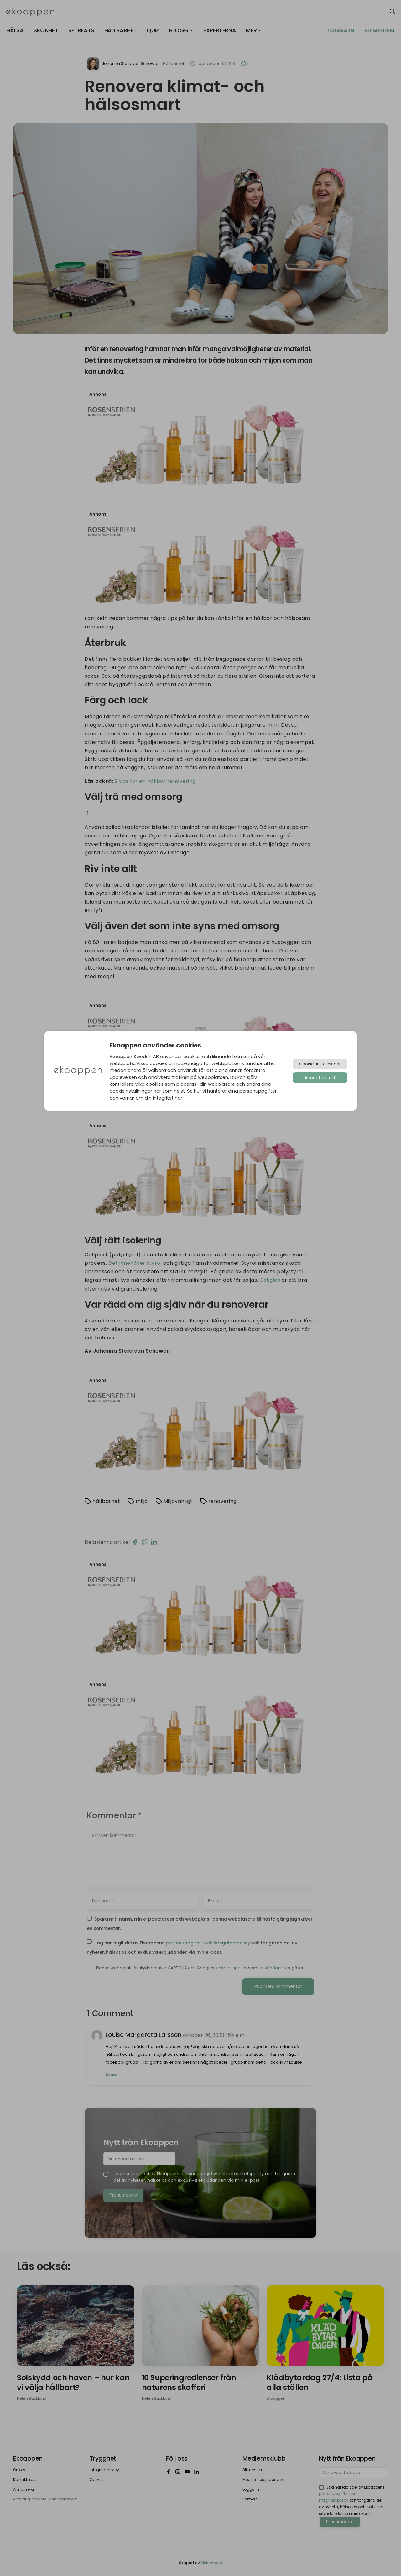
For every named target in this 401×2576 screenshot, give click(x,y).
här (178, 1098)
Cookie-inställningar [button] (320, 1064)
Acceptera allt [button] (320, 1077)
